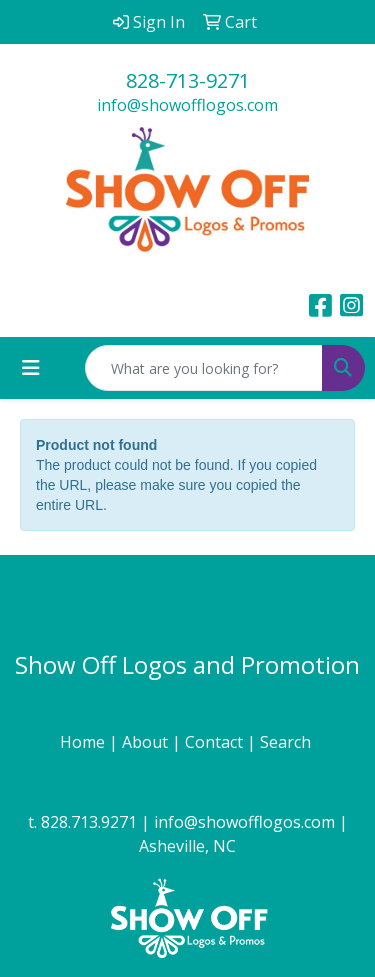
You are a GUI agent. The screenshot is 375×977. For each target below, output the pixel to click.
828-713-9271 (188, 80)
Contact (216, 742)
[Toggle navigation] (31, 368)
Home (84, 742)
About (147, 742)
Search (287, 742)
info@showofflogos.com (187, 105)
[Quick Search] (204, 368)
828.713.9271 (89, 822)
